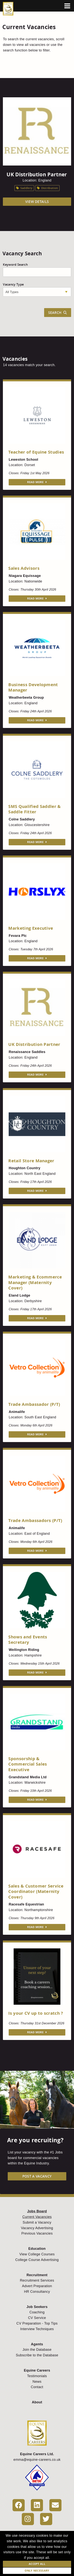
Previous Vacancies (37, 2233)
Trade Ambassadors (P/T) (35, 1520)
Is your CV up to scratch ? (35, 2013)
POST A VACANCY (37, 2176)
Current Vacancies (37, 2217)
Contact (37, 2387)
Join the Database (37, 2350)
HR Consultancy (37, 2292)
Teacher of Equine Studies (36, 452)
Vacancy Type (13, 284)
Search (57, 312)
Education (37, 2249)
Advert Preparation (37, 2286)
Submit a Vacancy (37, 2222)
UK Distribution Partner (37, 174)
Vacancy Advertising (37, 2228)
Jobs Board (37, 2211)
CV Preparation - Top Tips (37, 2323)
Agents (37, 2344)
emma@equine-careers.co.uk (37, 2460)
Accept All (37, 2564)
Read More (37, 482)
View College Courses (37, 2254)
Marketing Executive (30, 928)
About (37, 2402)
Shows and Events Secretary (27, 1639)
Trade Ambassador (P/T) (34, 1404)
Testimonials (37, 2376)
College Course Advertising (37, 2260)
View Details (37, 201)
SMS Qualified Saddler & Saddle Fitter (34, 809)
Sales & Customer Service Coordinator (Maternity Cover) (35, 1891)
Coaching (37, 2312)
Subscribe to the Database (37, 2355)
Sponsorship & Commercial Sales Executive (27, 1764)
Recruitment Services (37, 2280)
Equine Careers (37, 2370)
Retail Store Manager (31, 1161)
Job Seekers (37, 2307)
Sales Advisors (23, 568)
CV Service (37, 2318)
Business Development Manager (33, 687)
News (37, 2382)
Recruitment (37, 2275)
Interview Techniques (37, 2329)
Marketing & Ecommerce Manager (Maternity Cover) (35, 1282)
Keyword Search (15, 264)
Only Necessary (37, 2570)
